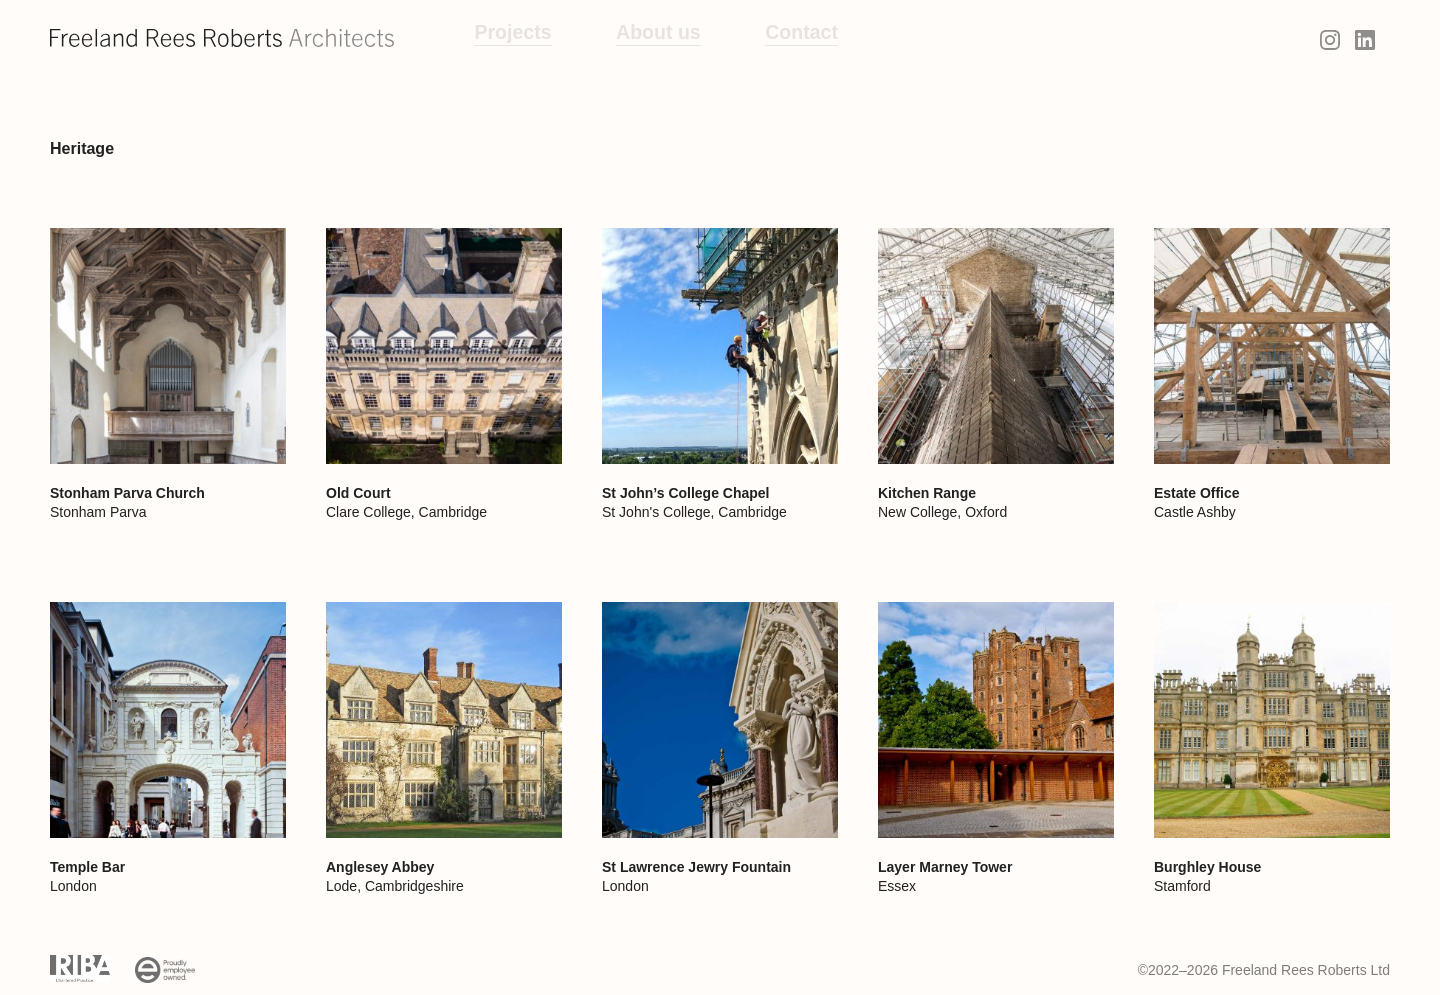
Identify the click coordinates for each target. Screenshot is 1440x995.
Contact (766, 38)
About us (636, 38)
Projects (505, 38)
